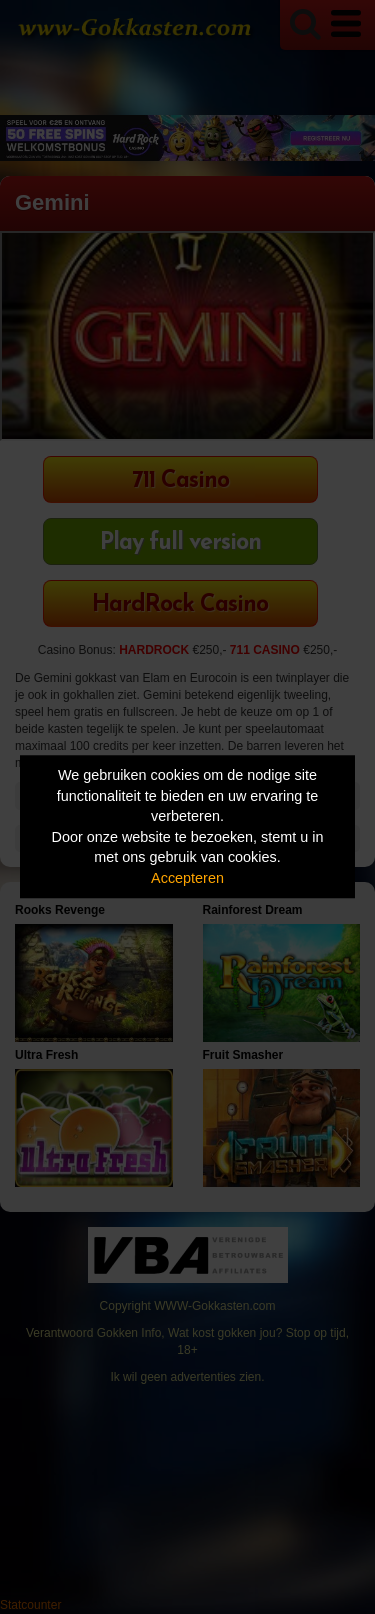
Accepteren (187, 878)
